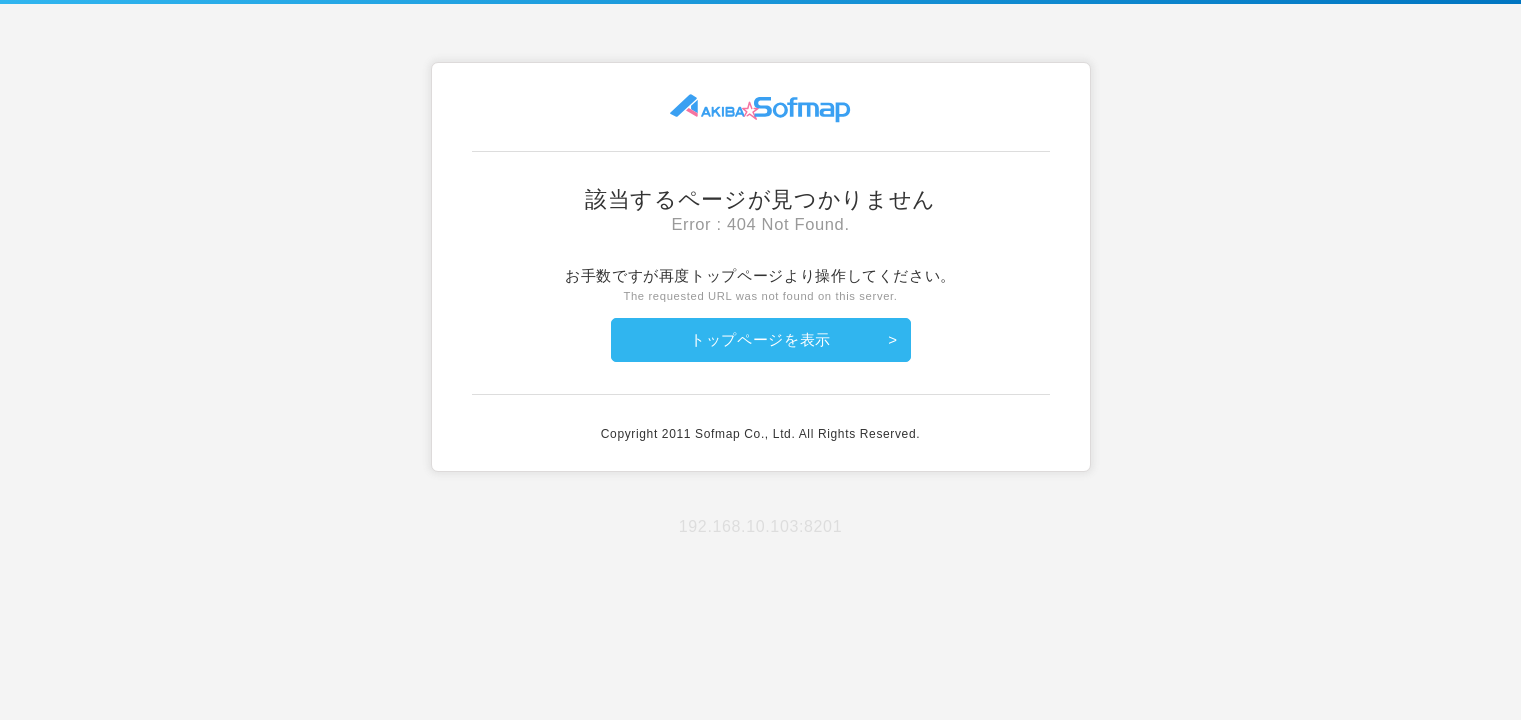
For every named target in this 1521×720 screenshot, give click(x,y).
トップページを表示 (760, 339)
